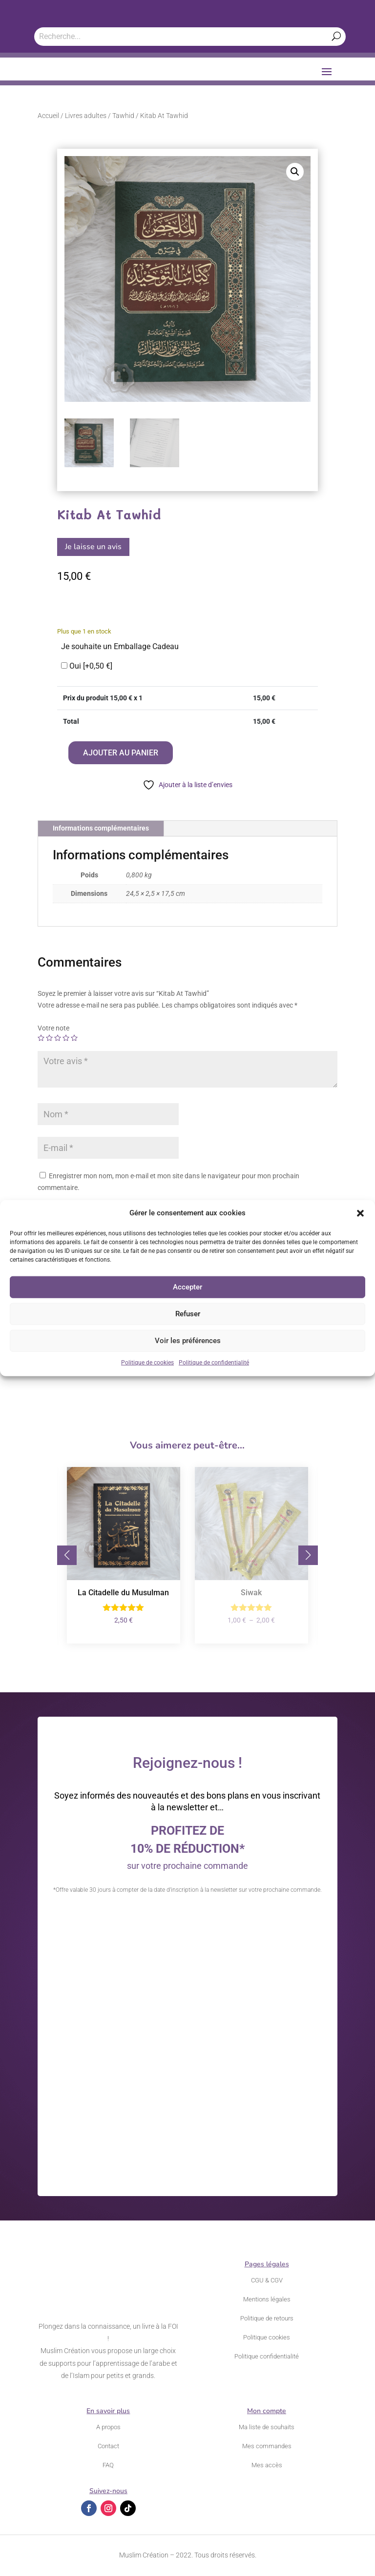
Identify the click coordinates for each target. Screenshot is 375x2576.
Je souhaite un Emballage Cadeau (120, 646)
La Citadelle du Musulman (123, 1592)
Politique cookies (266, 2337)
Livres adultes (85, 115)
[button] (360, 1213)
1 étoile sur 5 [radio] (41, 1037)
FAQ (108, 2465)
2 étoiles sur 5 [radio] (49, 1037)
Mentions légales (267, 2299)
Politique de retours (266, 2318)
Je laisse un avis (93, 546)
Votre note (53, 1028)
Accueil (48, 115)
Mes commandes (267, 2446)
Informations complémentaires (101, 828)
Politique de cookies (147, 1362)
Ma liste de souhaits (266, 2427)
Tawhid (123, 115)
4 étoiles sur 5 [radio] (65, 1037)
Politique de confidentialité (214, 1362)
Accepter (187, 1287)
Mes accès (266, 2465)
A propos (108, 2427)
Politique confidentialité (266, 2356)
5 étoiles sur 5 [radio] (74, 1037)
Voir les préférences (188, 1340)
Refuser (187, 1313)
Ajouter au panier (120, 752)
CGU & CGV (267, 2280)
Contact (108, 2446)
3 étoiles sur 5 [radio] (57, 1037)
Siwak (251, 1592)
